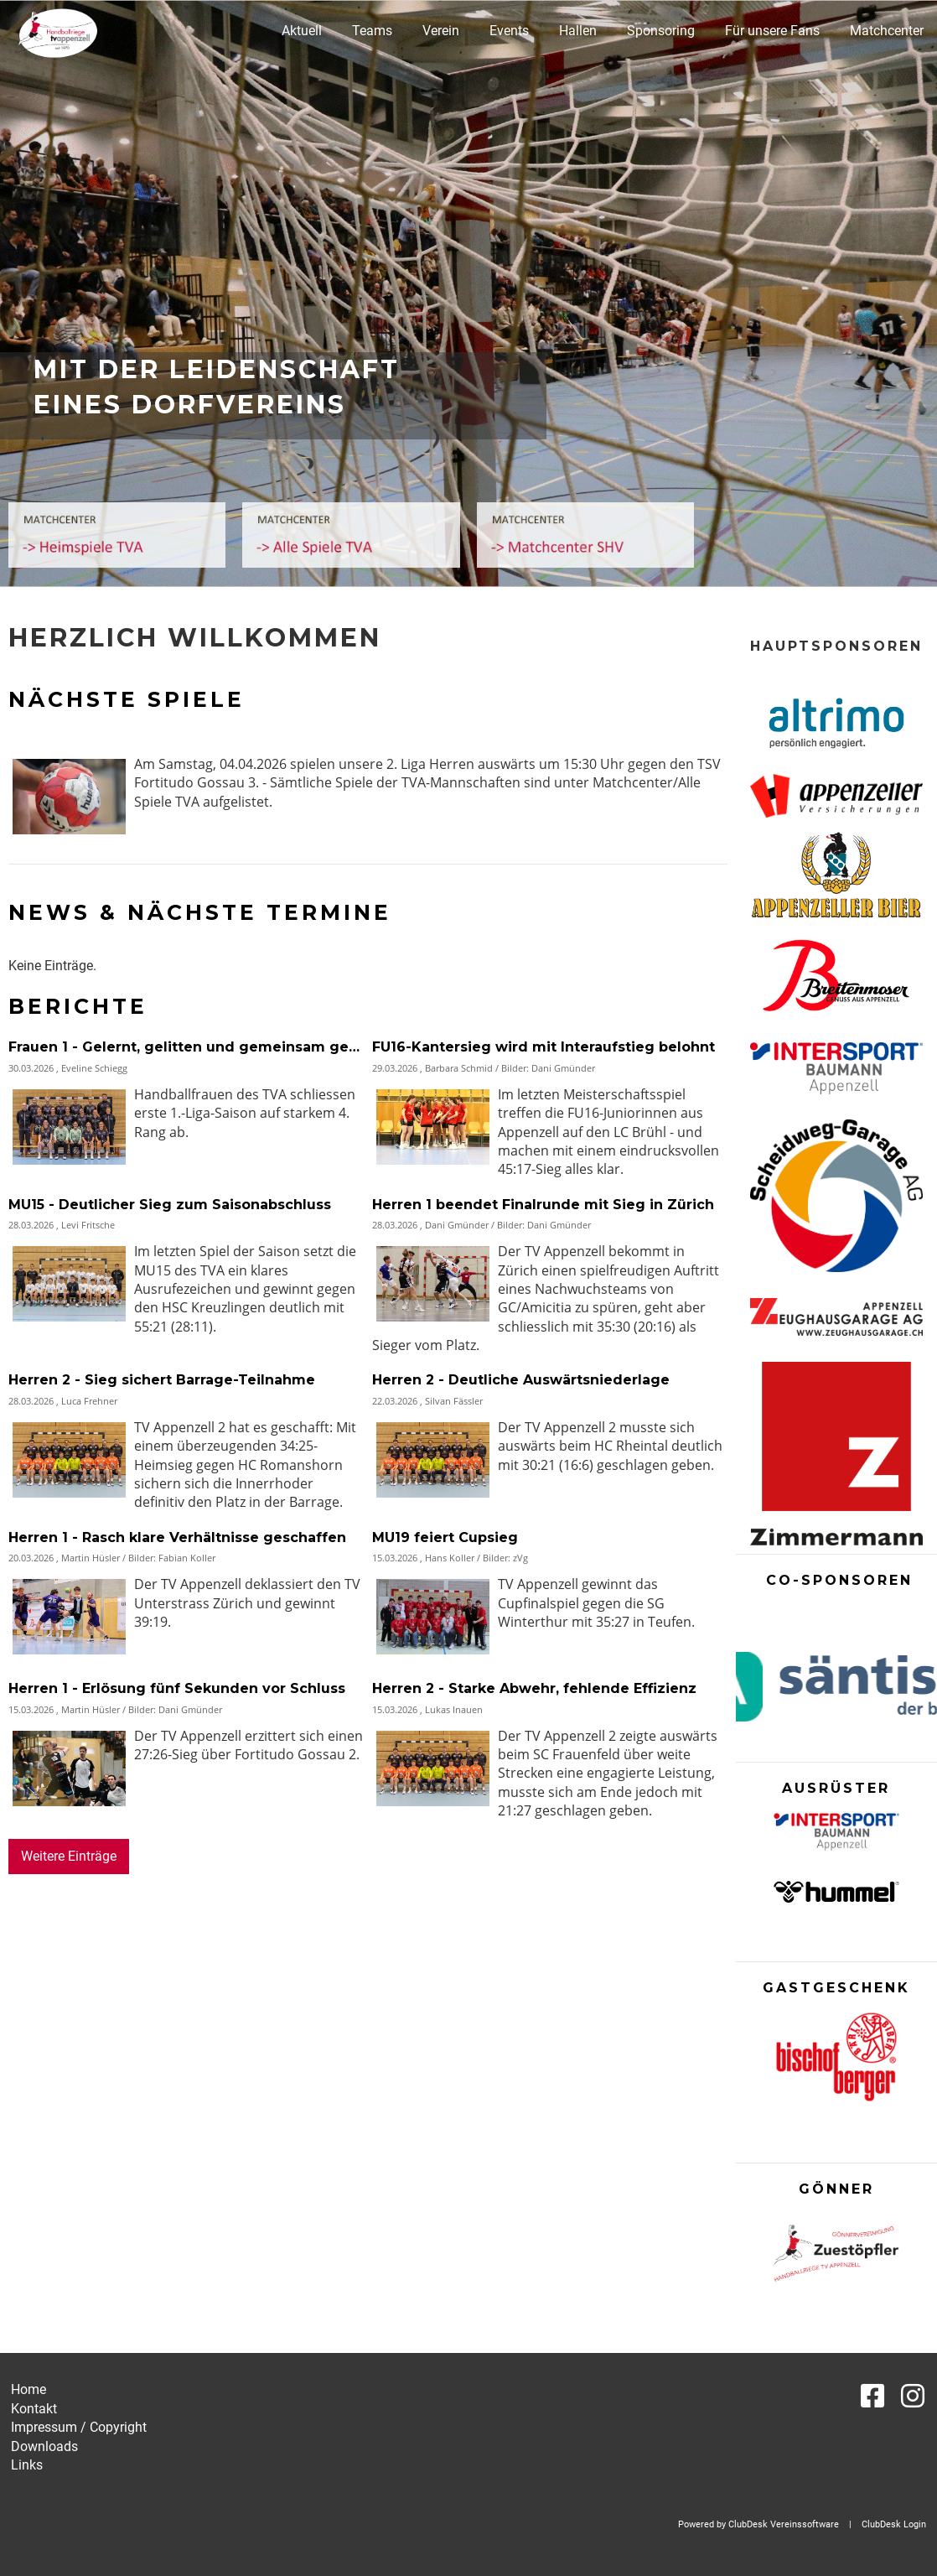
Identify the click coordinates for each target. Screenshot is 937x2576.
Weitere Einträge (68, 1856)
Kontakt (34, 2409)
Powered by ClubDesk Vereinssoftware (758, 2524)
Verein (440, 31)
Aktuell (302, 31)
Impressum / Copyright (79, 2427)
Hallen (578, 31)
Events (509, 31)
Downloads (44, 2446)
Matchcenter (887, 31)
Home (28, 2389)
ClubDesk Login (894, 2524)
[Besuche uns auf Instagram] (912, 2396)
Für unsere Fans (772, 31)
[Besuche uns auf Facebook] (872, 2396)
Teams (372, 31)
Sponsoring (661, 31)
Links (27, 2465)
